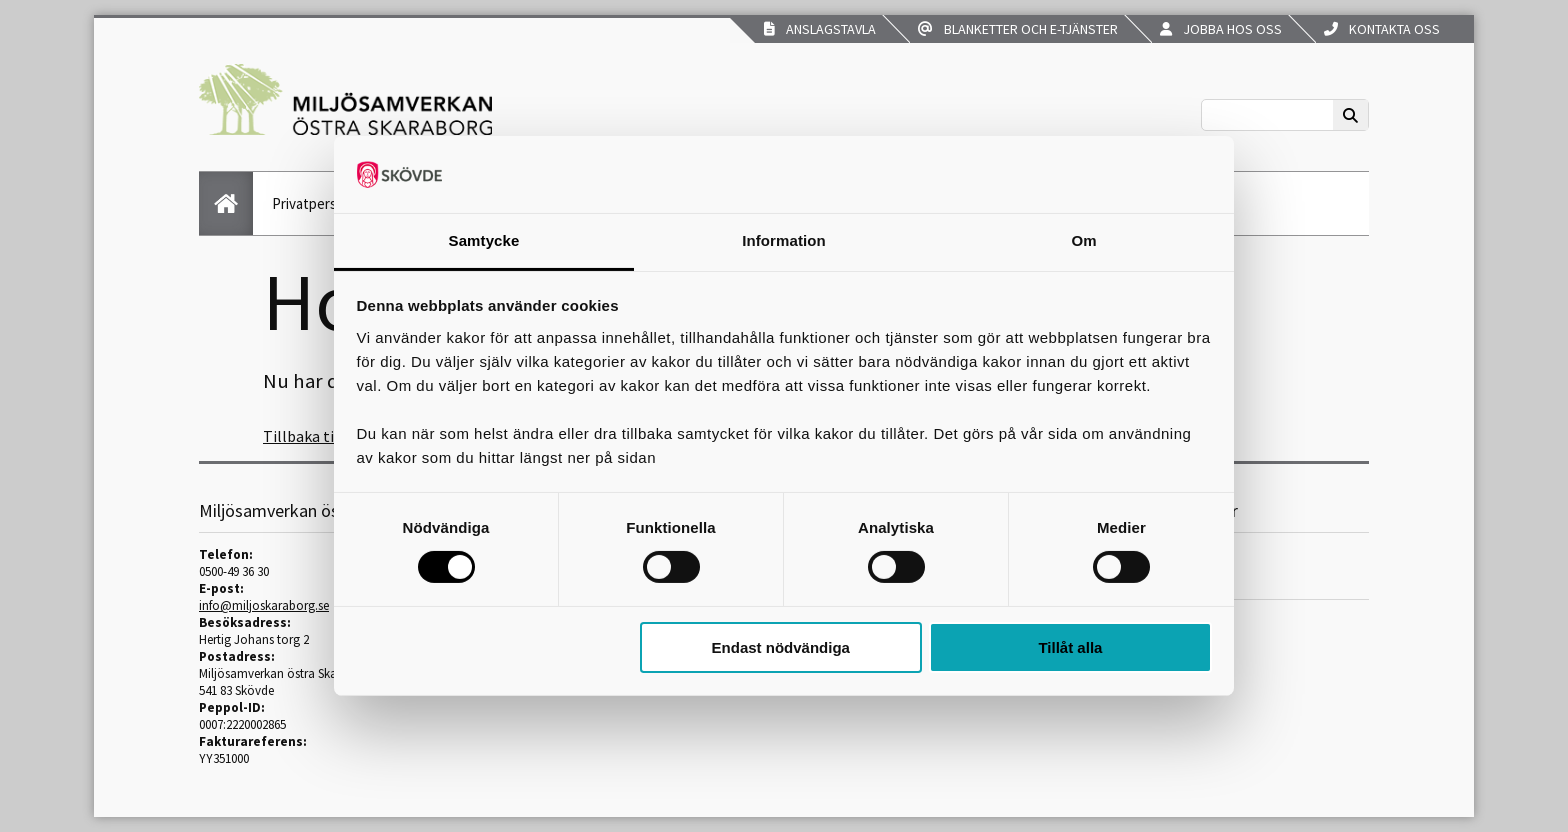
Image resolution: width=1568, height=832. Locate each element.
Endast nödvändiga (781, 647)
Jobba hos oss (1221, 29)
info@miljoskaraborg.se (264, 605)
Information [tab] (784, 240)
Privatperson (312, 203)
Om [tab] (1083, 240)
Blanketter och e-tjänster (1018, 29)
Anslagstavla (820, 29)
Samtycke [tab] (484, 240)
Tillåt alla (1070, 647)
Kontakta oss (1382, 29)
